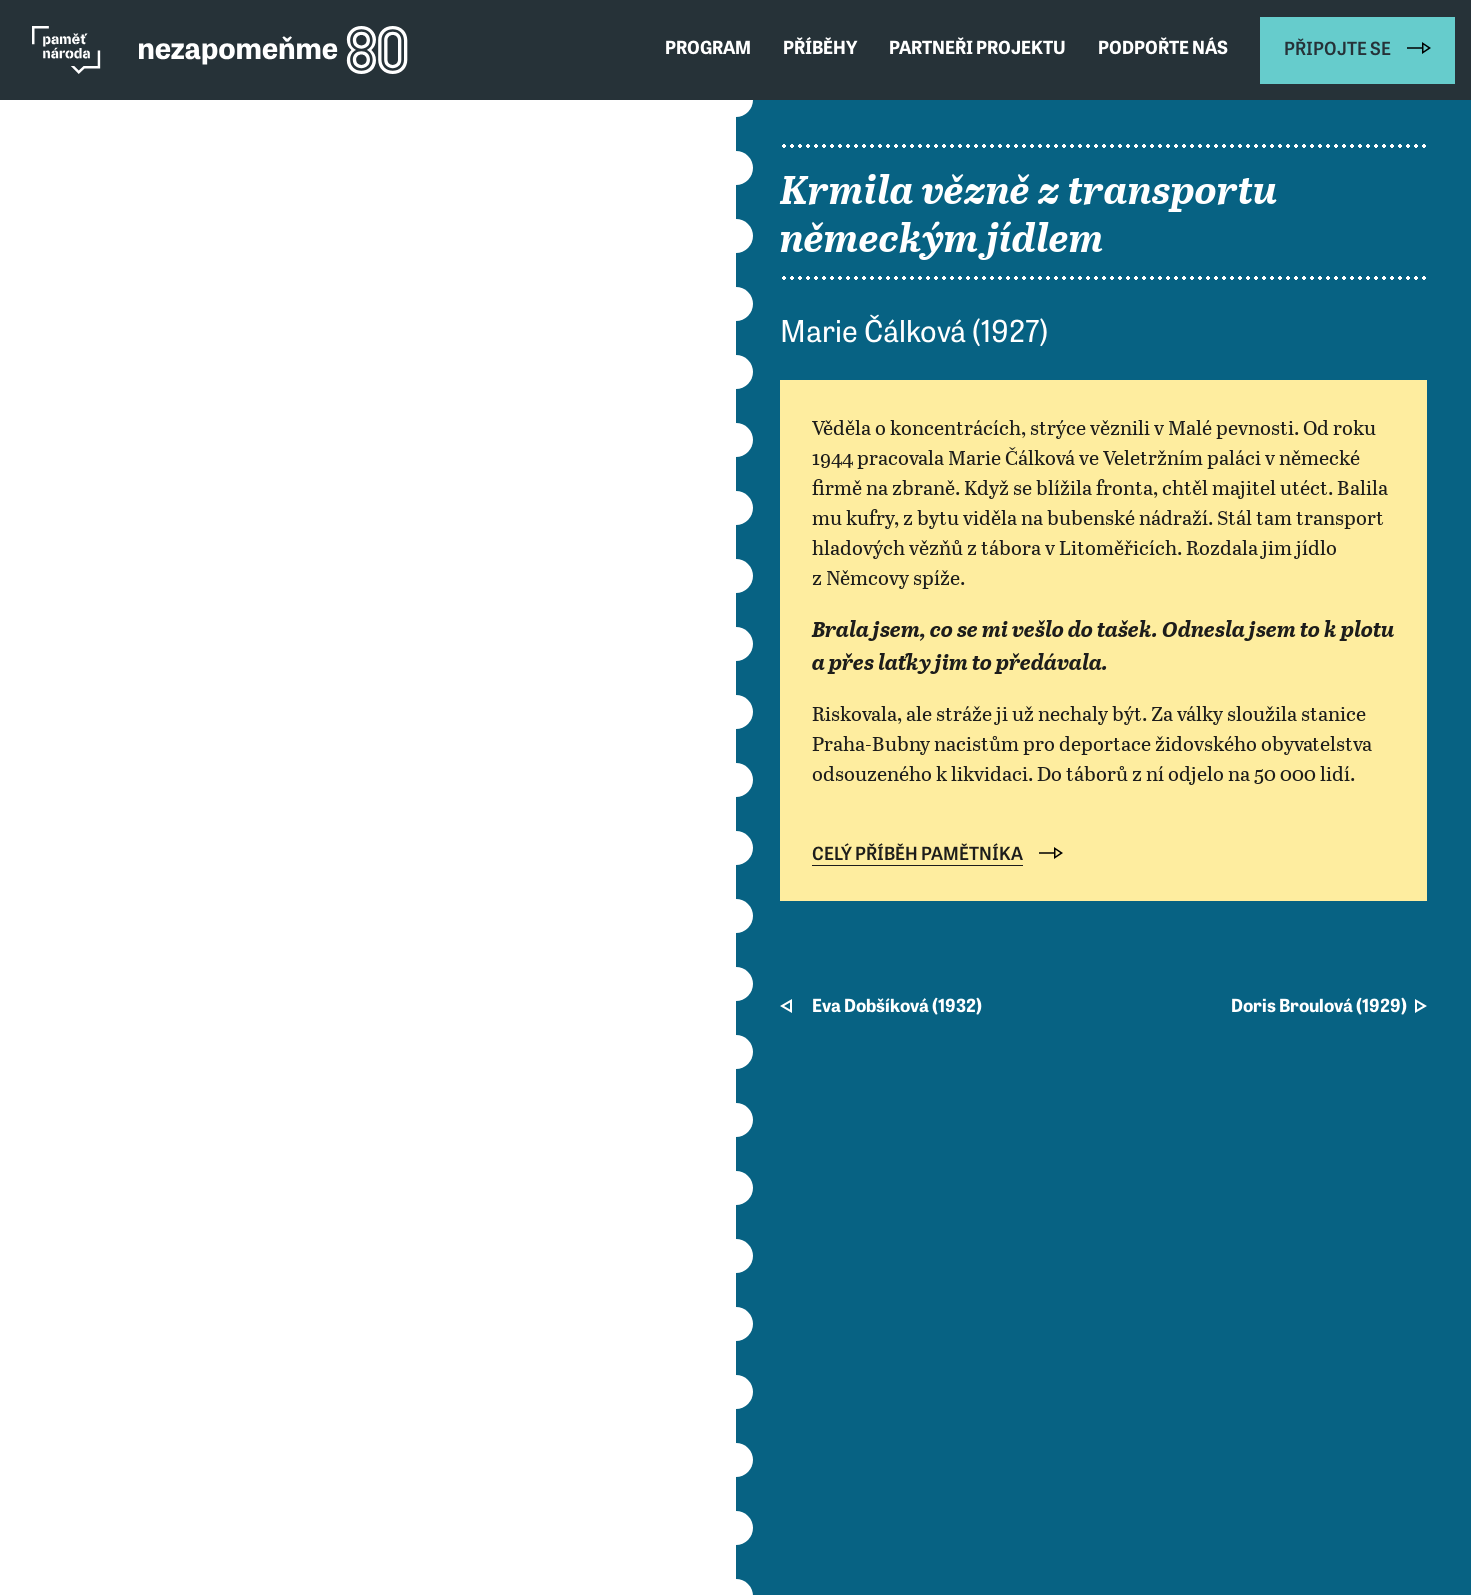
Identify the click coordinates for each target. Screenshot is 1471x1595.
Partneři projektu (977, 49)
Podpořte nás (1163, 49)
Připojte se (1337, 50)
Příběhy (820, 49)
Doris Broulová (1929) (1319, 1007)
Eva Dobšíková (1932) (897, 1007)
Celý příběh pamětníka (917, 855)
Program (708, 49)
